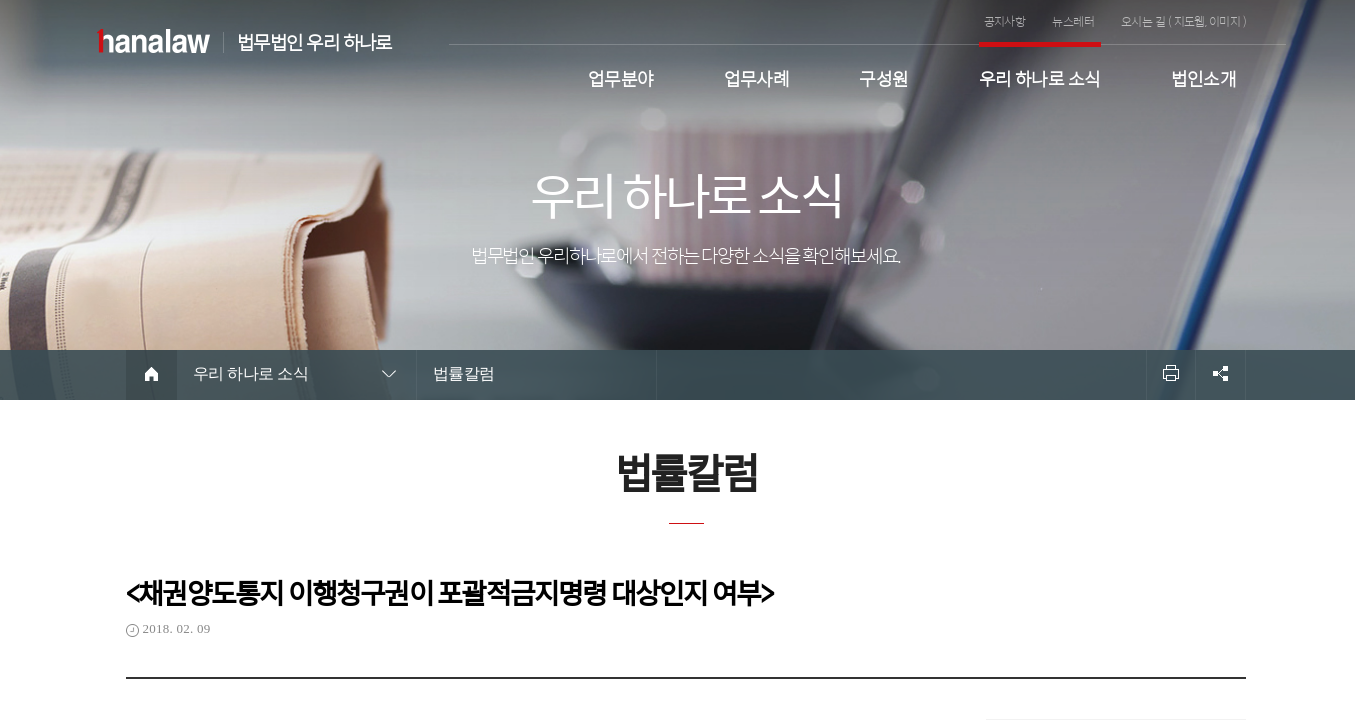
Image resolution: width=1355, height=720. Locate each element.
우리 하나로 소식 (1040, 76)
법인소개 (1204, 76)
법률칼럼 (464, 373)
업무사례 (757, 76)
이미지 (1224, 21)
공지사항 (1005, 21)
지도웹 (1189, 21)
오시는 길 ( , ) (1183, 21)
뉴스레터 (1073, 21)
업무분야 (621, 76)
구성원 (883, 76)
